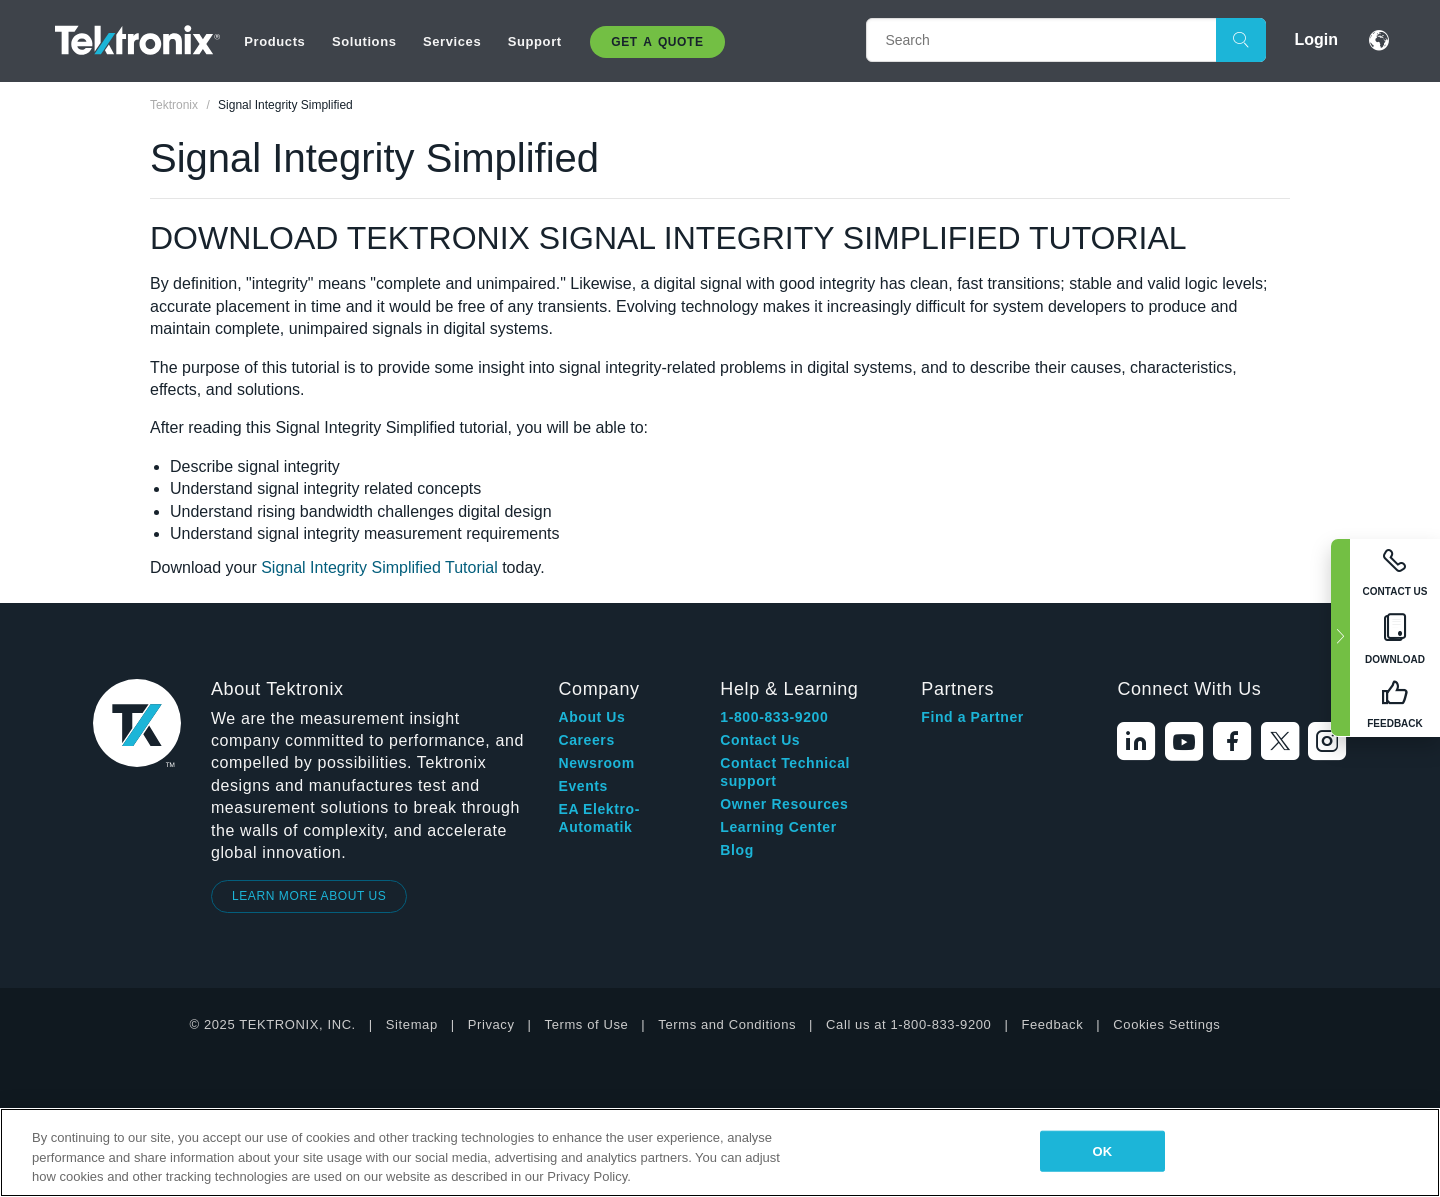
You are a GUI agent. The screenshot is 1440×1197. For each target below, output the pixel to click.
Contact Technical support (785, 772)
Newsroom (596, 763)
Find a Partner (972, 717)
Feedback (1052, 1024)
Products (274, 41)
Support (535, 41)
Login (1316, 39)
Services (452, 41)
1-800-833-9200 (774, 717)
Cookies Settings (1166, 1024)
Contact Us (760, 740)
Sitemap (412, 1024)
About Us (591, 717)
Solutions (364, 41)
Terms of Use (587, 1024)
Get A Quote (657, 42)
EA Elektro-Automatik (599, 818)
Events (583, 786)
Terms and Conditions (727, 1024)
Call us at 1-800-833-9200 (908, 1024)
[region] (720, 1152)
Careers (586, 740)
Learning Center (778, 827)
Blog (737, 850)
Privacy (491, 1024)
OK (1102, 1150)
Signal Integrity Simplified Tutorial (381, 567)
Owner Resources (784, 804)
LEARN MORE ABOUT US (309, 896)
